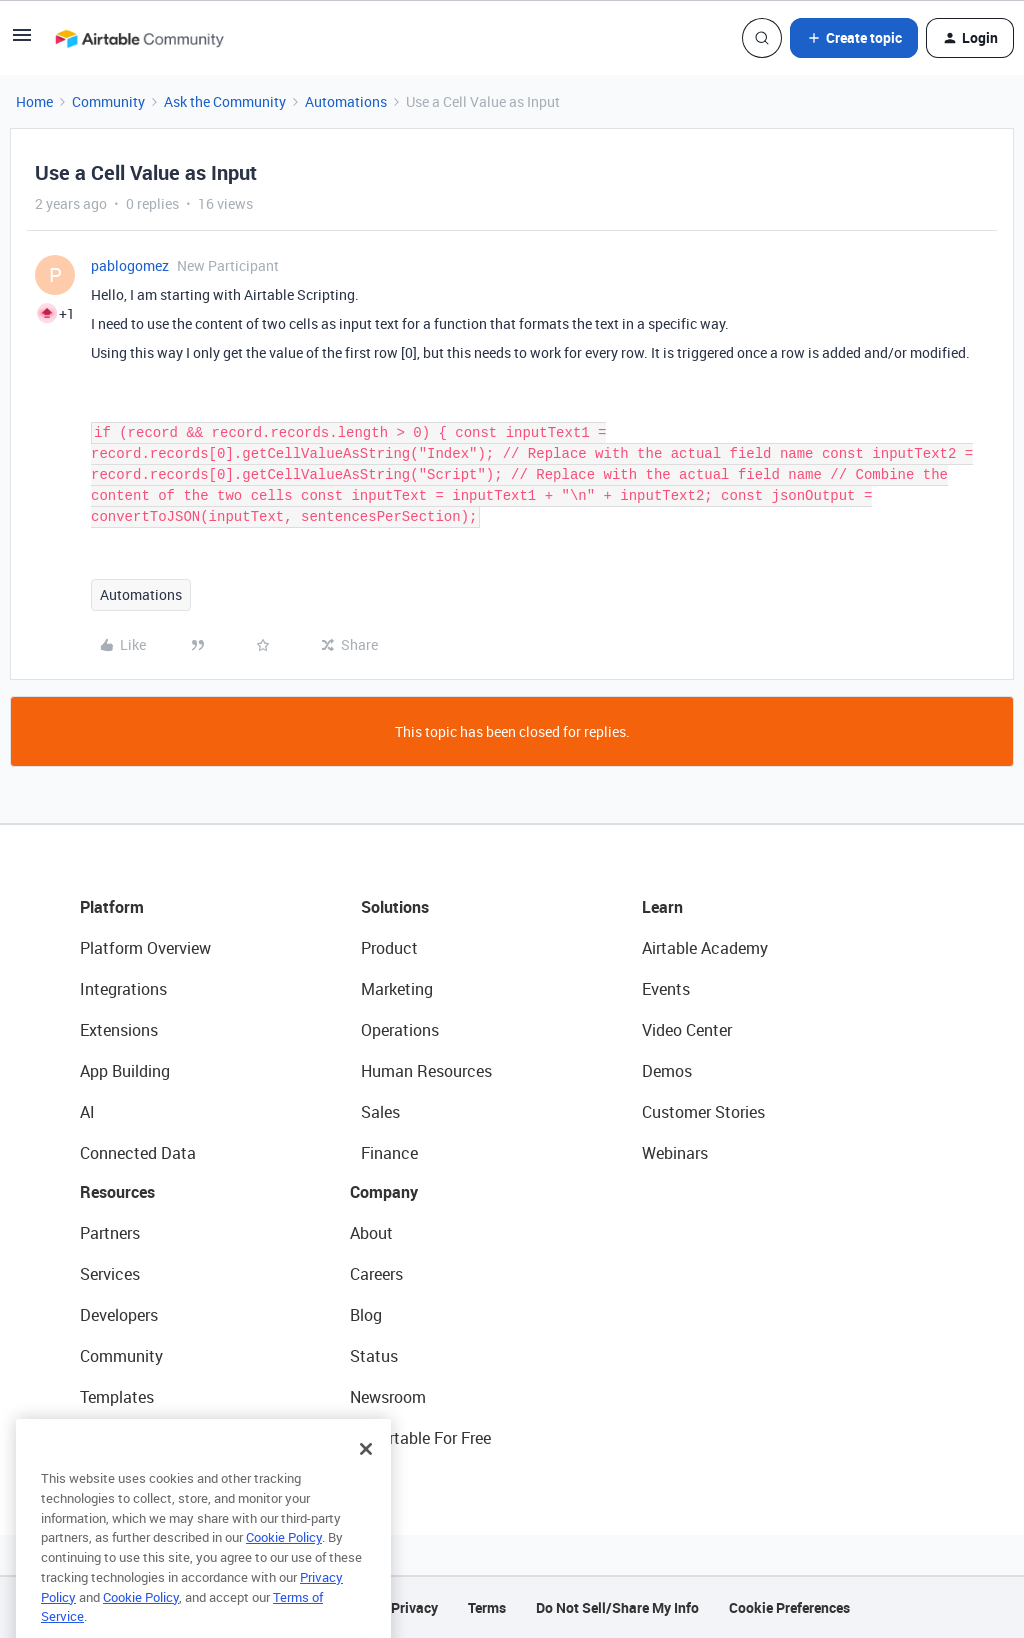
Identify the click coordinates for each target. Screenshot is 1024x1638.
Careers (376, 1274)
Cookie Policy (284, 1569)
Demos (667, 1071)
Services (110, 1274)
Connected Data (138, 1153)
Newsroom (388, 1397)
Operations (400, 1030)
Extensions (119, 1030)
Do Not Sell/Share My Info (617, 1607)
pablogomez (130, 265)
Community (108, 101)
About (371, 1233)
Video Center (687, 1030)
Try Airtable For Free (420, 1438)
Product (389, 948)
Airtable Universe (140, 1438)
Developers (119, 1315)
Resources (117, 1192)
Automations (346, 101)
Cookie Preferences (789, 1607)
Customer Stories (703, 1112)
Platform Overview (145, 948)
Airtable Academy (705, 948)
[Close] (366, 1481)
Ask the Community (225, 101)
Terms (487, 1607)
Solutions (395, 907)
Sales (380, 1112)
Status (374, 1356)
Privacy (414, 1607)
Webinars (675, 1153)
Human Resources (426, 1071)
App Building (125, 1071)
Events (666, 989)
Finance (389, 1153)
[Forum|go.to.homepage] (139, 38)
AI (87, 1112)
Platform (112, 907)
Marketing (397, 989)
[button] (22, 41)
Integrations (123, 989)
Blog (366, 1315)
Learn (662, 907)
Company (384, 1192)
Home (34, 101)
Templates (117, 1397)
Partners (110, 1233)
